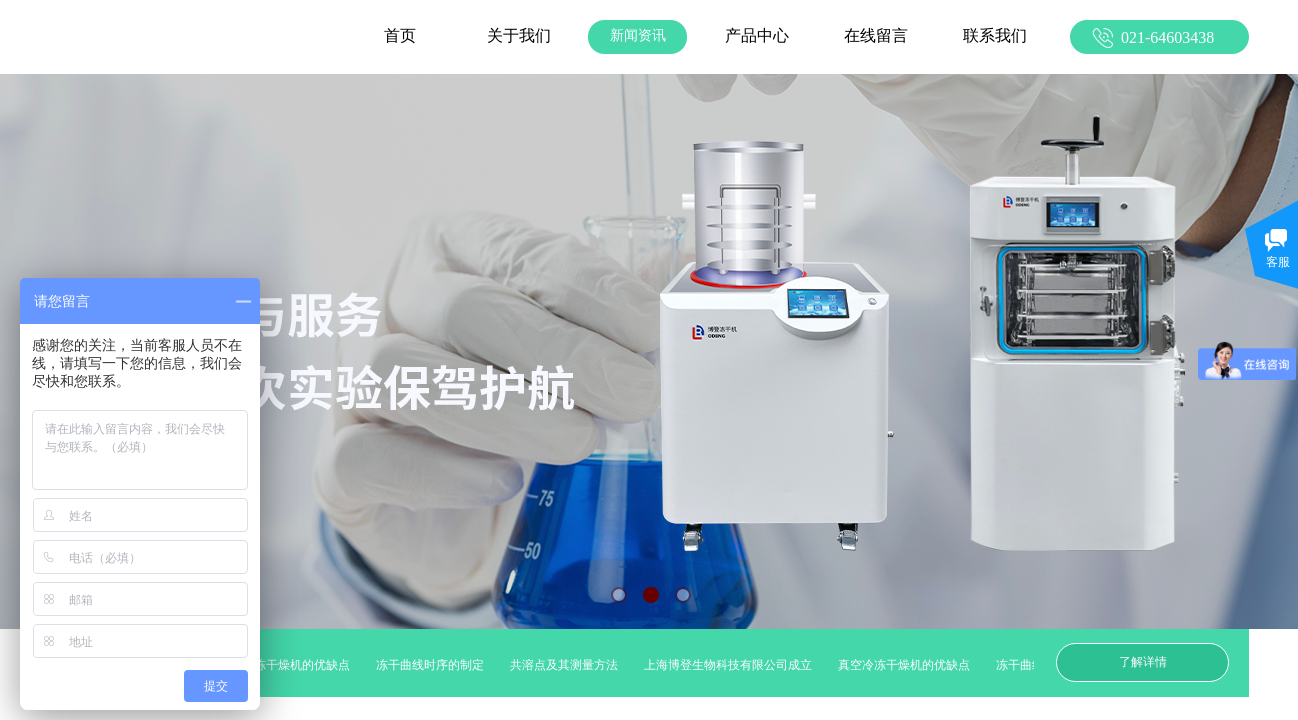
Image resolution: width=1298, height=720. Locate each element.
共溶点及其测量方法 (568, 665)
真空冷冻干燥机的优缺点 (288, 665)
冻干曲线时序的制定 (434, 665)
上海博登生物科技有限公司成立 (732, 665)
